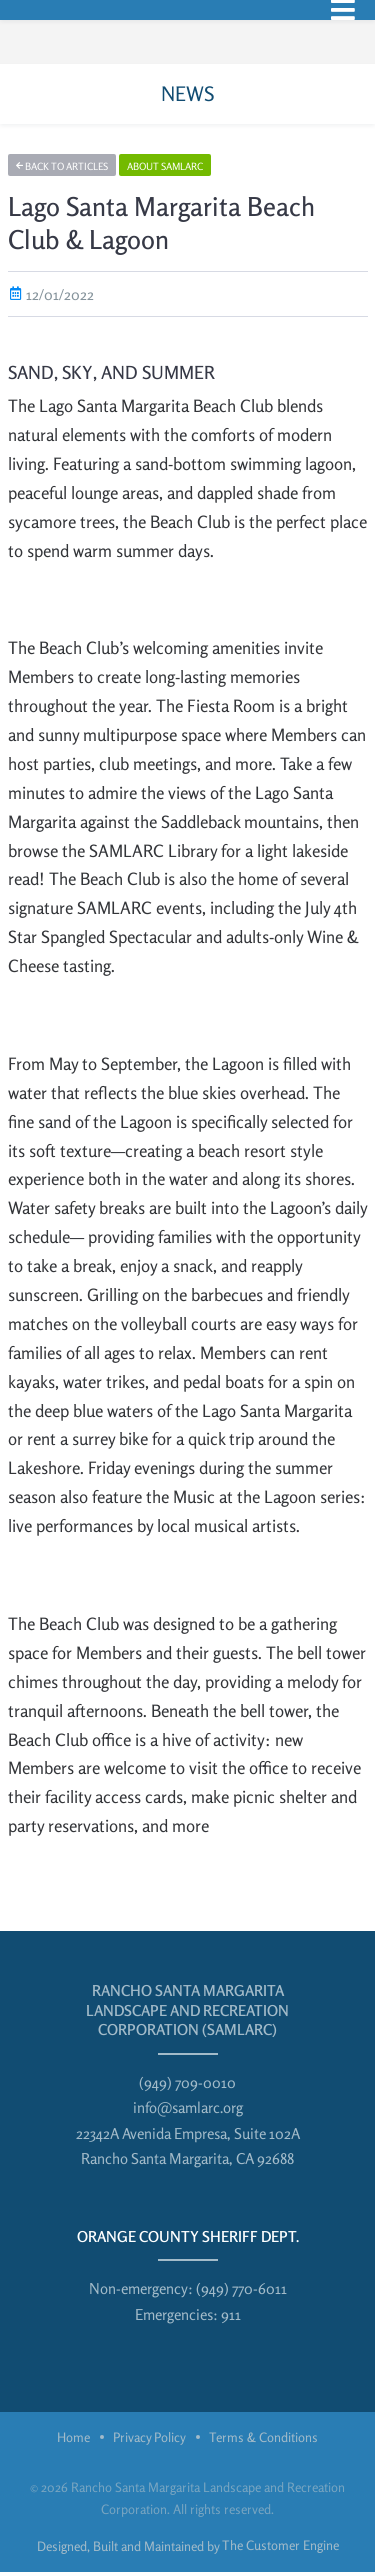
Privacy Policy (149, 2437)
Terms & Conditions (263, 2437)
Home (73, 2437)
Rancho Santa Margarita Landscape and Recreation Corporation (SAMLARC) (187, 2010)
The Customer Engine (280, 2545)
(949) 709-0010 (187, 2082)
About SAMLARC (165, 166)
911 (231, 2314)
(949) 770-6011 (241, 2288)
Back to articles (62, 166)
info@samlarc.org (188, 2107)
